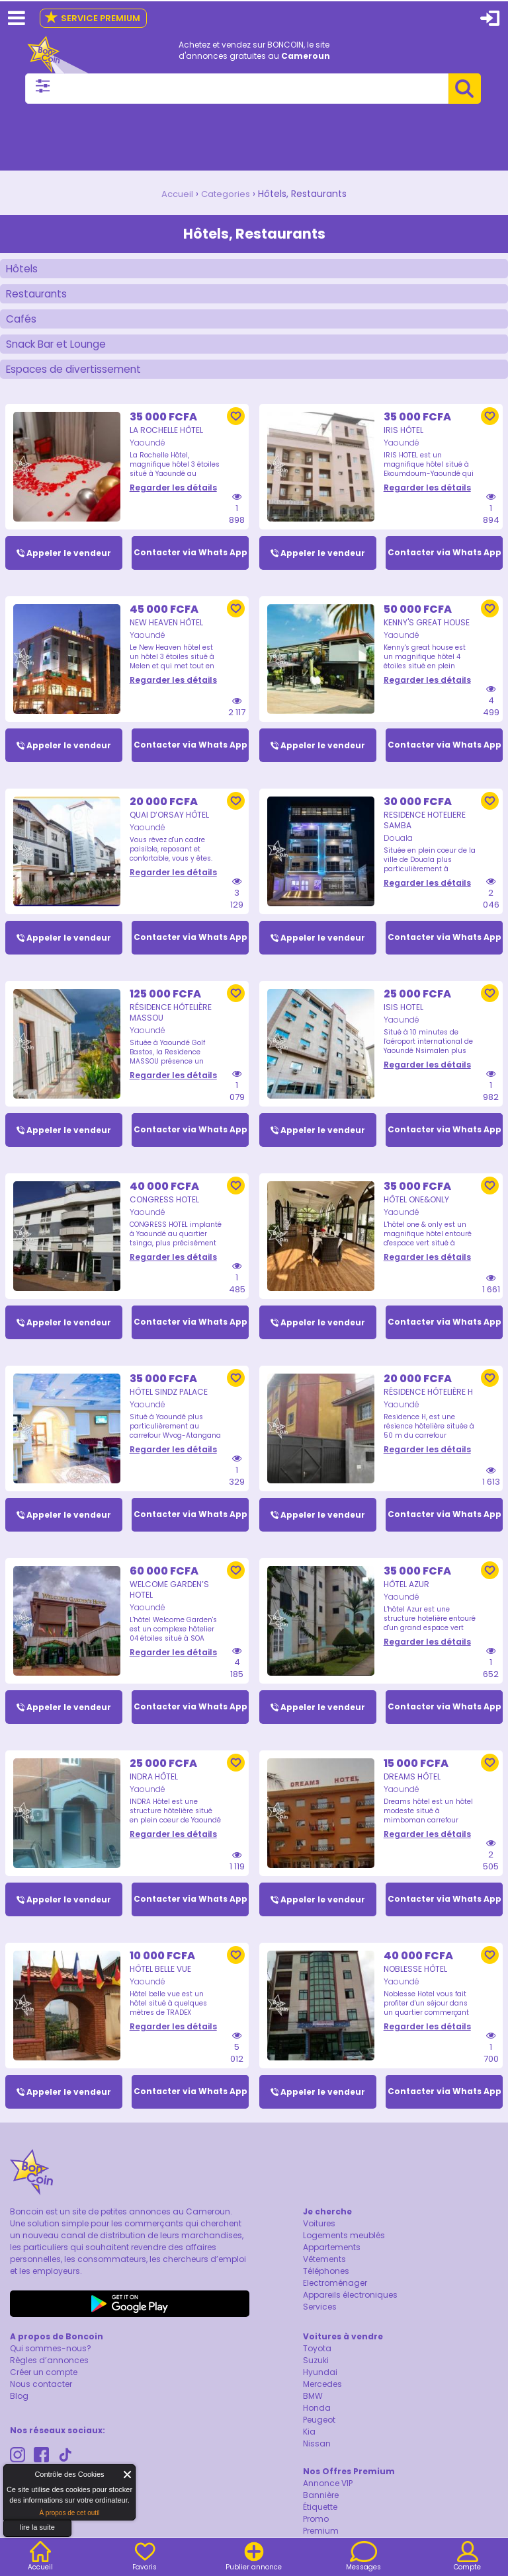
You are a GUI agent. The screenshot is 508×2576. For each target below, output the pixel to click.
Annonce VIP (328, 2495)
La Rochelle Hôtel (166, 436)
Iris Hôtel (403, 436)
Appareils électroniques (350, 2306)
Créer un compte (43, 2384)
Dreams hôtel (412, 1787)
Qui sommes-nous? (50, 2360)
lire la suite (37, 2527)
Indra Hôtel (154, 1787)
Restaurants (37, 295)
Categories (226, 193)
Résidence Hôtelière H (428, 1401)
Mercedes (322, 2395)
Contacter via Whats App (190, 559)
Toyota (317, 2360)
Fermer (128, 2474)
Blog (19, 2407)
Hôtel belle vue (160, 1980)
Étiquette (320, 2518)
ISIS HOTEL (403, 1015)
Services (320, 2318)
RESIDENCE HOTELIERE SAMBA (425, 827)
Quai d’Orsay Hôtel (169, 822)
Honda (317, 2419)
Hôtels (22, 268)
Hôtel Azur (406, 1594)
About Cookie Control (17, 2477)
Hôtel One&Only (416, 1208)
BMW (313, 2407)
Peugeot (319, 2431)
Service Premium (92, 18)
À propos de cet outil (69, 2513)
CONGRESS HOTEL (164, 1208)
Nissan (317, 2455)
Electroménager (335, 2294)
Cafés (21, 321)
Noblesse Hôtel (415, 1980)
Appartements (331, 2259)
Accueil (176, 193)
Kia (309, 2443)
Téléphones (326, 2282)
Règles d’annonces (49, 2372)
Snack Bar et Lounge (59, 348)
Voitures (319, 2235)
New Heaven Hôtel (166, 629)
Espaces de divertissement (76, 374)
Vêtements (324, 2271)
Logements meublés (344, 2247)
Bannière (321, 2507)
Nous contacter (41, 2395)
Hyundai (320, 2384)
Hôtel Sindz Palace (169, 1401)
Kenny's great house (427, 629)
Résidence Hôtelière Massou (171, 1020)
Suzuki (316, 2372)
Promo (316, 2530)
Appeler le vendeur (68, 559)
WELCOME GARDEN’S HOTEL (169, 1599)
